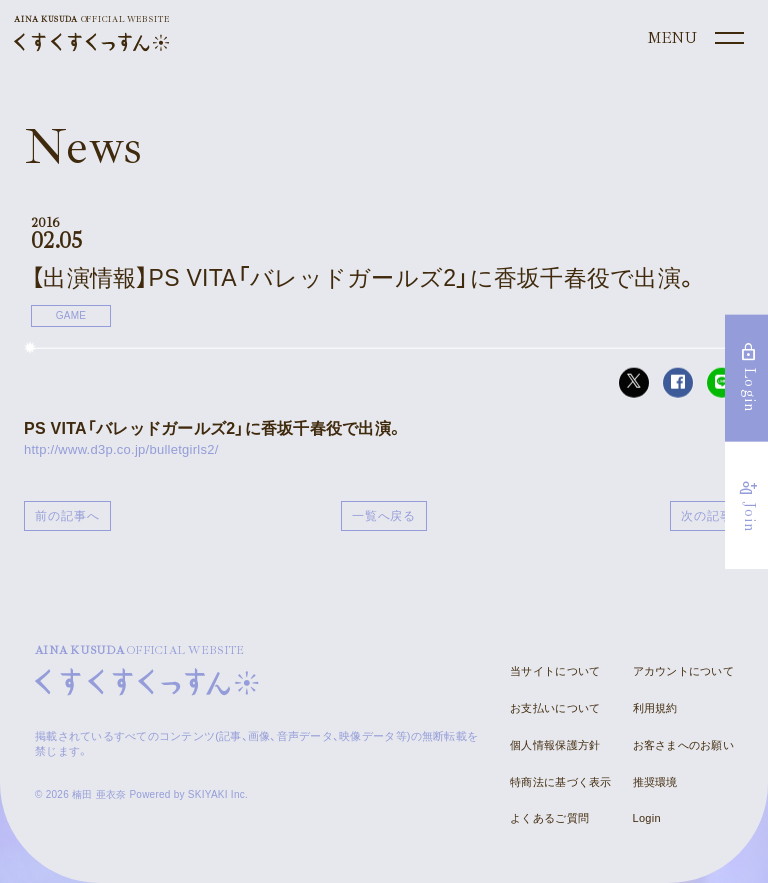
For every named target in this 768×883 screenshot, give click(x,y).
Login (647, 818)
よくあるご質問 (549, 818)
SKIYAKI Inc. (218, 794)
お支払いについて (555, 708)
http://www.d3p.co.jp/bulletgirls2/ (121, 449)
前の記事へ (67, 516)
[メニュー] (694, 39)
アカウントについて (683, 671)
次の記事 (707, 516)
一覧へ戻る (384, 516)
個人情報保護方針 (555, 745)
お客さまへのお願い (683, 745)
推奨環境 (655, 782)
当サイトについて (555, 671)
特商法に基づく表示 (560, 782)
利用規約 (655, 708)
